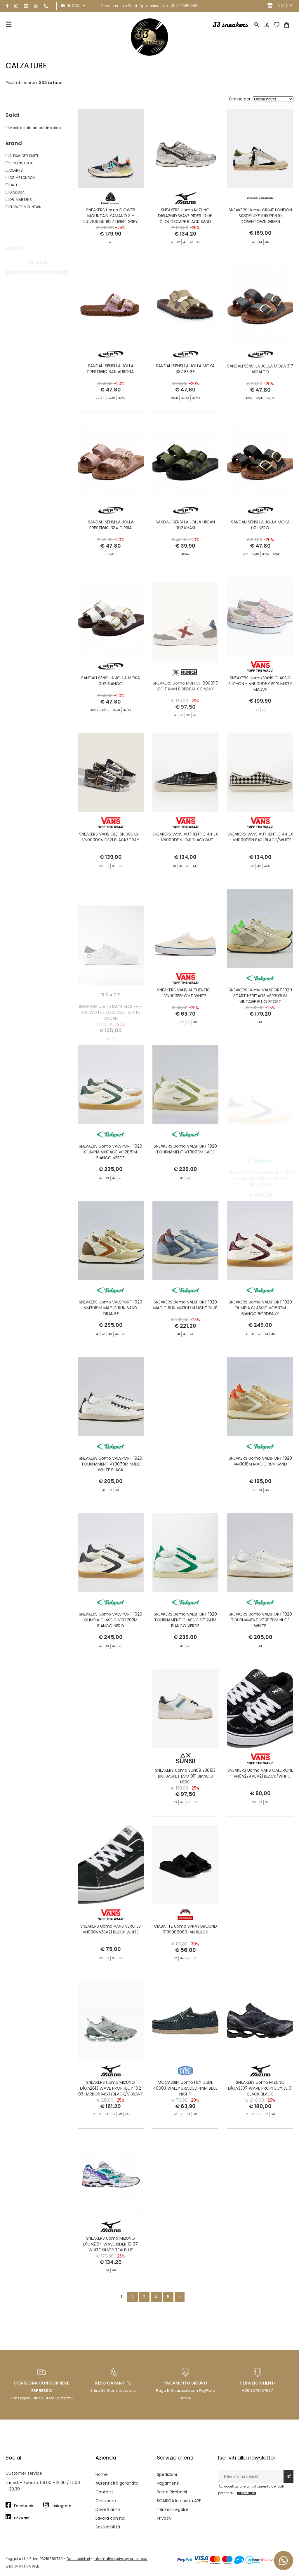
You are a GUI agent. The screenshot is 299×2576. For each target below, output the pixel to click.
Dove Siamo (107, 2509)
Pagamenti (168, 2483)
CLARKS (14, 170)
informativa (246, 2492)
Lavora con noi (110, 2518)
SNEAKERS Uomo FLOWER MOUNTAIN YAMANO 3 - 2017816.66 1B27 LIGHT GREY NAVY (110, 218)
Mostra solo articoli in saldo (33, 127)
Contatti (104, 2492)
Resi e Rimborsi (172, 2492)
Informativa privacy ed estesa (120, 2558)
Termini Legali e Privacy (173, 2514)
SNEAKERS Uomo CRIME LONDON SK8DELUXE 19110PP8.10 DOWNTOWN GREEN (260, 215)
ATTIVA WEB (29, 2566)
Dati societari (78, 2558)
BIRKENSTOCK (19, 163)
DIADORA (15, 192)
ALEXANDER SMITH (22, 155)
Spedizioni (167, 2474)
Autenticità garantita (116, 2483)
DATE (12, 184)
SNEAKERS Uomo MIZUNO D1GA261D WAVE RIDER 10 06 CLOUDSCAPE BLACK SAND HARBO (185, 218)
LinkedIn (21, 2518)
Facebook (23, 2506)
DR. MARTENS (19, 199)
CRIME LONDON (20, 177)
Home (101, 2474)
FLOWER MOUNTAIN (23, 206)
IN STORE (285, 5)
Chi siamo (105, 2501)
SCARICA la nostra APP (179, 2501)
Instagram (61, 2506)
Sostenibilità (107, 2527)
